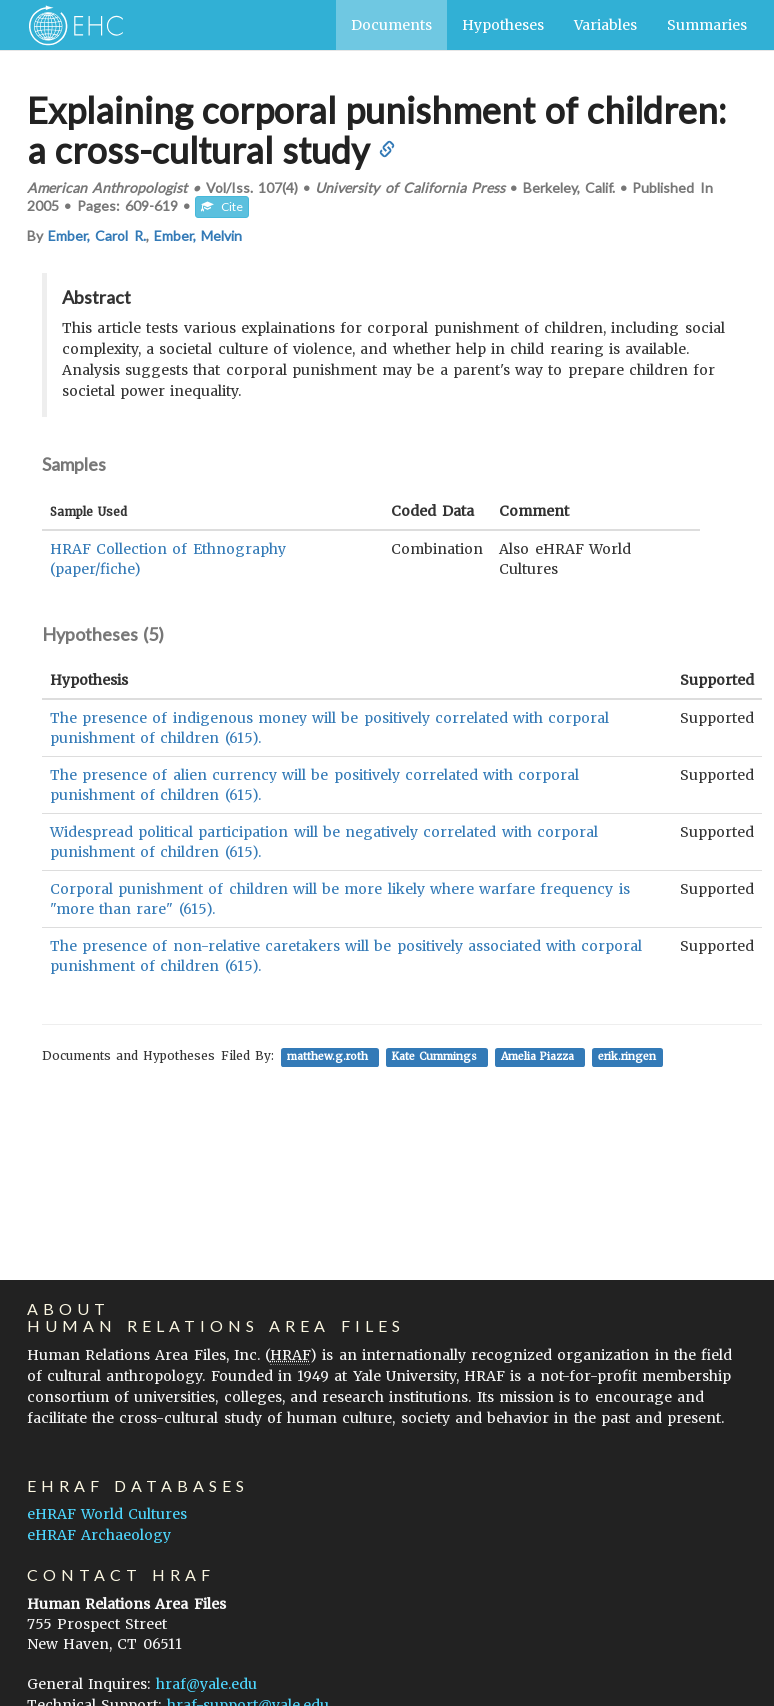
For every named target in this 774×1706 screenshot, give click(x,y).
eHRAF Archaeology (99, 1535)
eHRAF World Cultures (107, 1514)
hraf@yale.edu (206, 1684)
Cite (222, 206)
